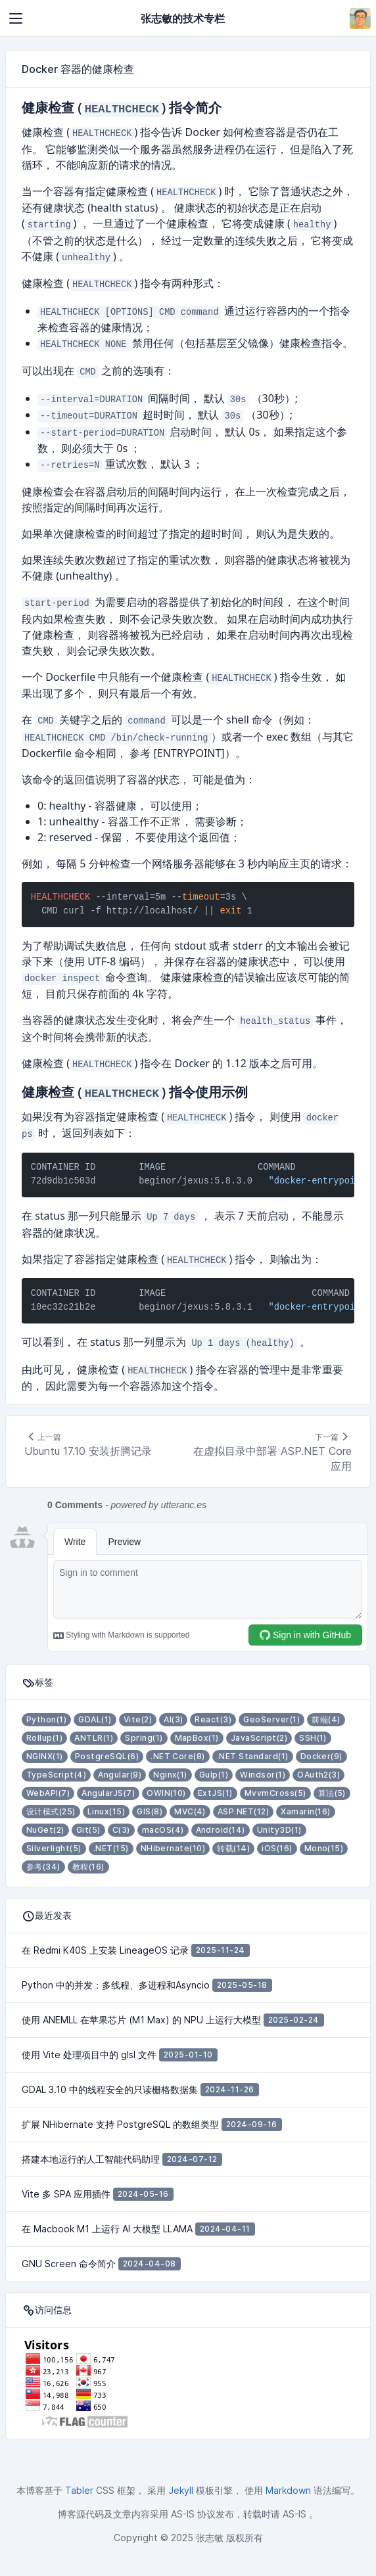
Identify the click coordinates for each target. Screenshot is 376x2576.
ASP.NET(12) (243, 1811)
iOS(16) (277, 1848)
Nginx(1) (170, 1775)
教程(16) (88, 1867)
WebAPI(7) (48, 1793)
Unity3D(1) (279, 1830)
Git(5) (88, 1830)
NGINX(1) (44, 1756)
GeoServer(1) (271, 1719)
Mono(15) (324, 1848)
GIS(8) (149, 1811)
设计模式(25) (51, 1811)
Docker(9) (321, 1756)
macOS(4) (163, 1830)
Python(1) (46, 1719)
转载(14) (233, 1848)
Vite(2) (138, 1719)
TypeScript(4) (56, 1775)
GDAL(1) (94, 1719)
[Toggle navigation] (15, 18)
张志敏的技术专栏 (183, 18)
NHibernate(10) (173, 1848)
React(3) (213, 1719)
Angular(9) (119, 1775)
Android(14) (220, 1830)
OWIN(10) (166, 1793)
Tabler (79, 2490)
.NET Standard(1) (253, 1756)
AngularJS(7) (108, 1793)
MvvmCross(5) (275, 1793)
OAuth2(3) (318, 1775)
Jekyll (180, 2490)
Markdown (288, 2490)
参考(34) (43, 1867)
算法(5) (332, 1793)
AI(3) (173, 1719)
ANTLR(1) (93, 1738)
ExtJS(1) (215, 1793)
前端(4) (326, 1719)
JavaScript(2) (259, 1738)
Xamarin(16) (305, 1811)
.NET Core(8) (178, 1756)
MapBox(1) (197, 1738)
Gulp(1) (213, 1775)
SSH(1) (313, 1738)
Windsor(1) (262, 1775)
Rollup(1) (44, 1738)
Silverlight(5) (54, 1848)
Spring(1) (143, 1738)
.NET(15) (111, 1848)
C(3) (121, 1830)
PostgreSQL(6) (107, 1756)
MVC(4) (190, 1811)
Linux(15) (106, 1811)
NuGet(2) (45, 1830)
